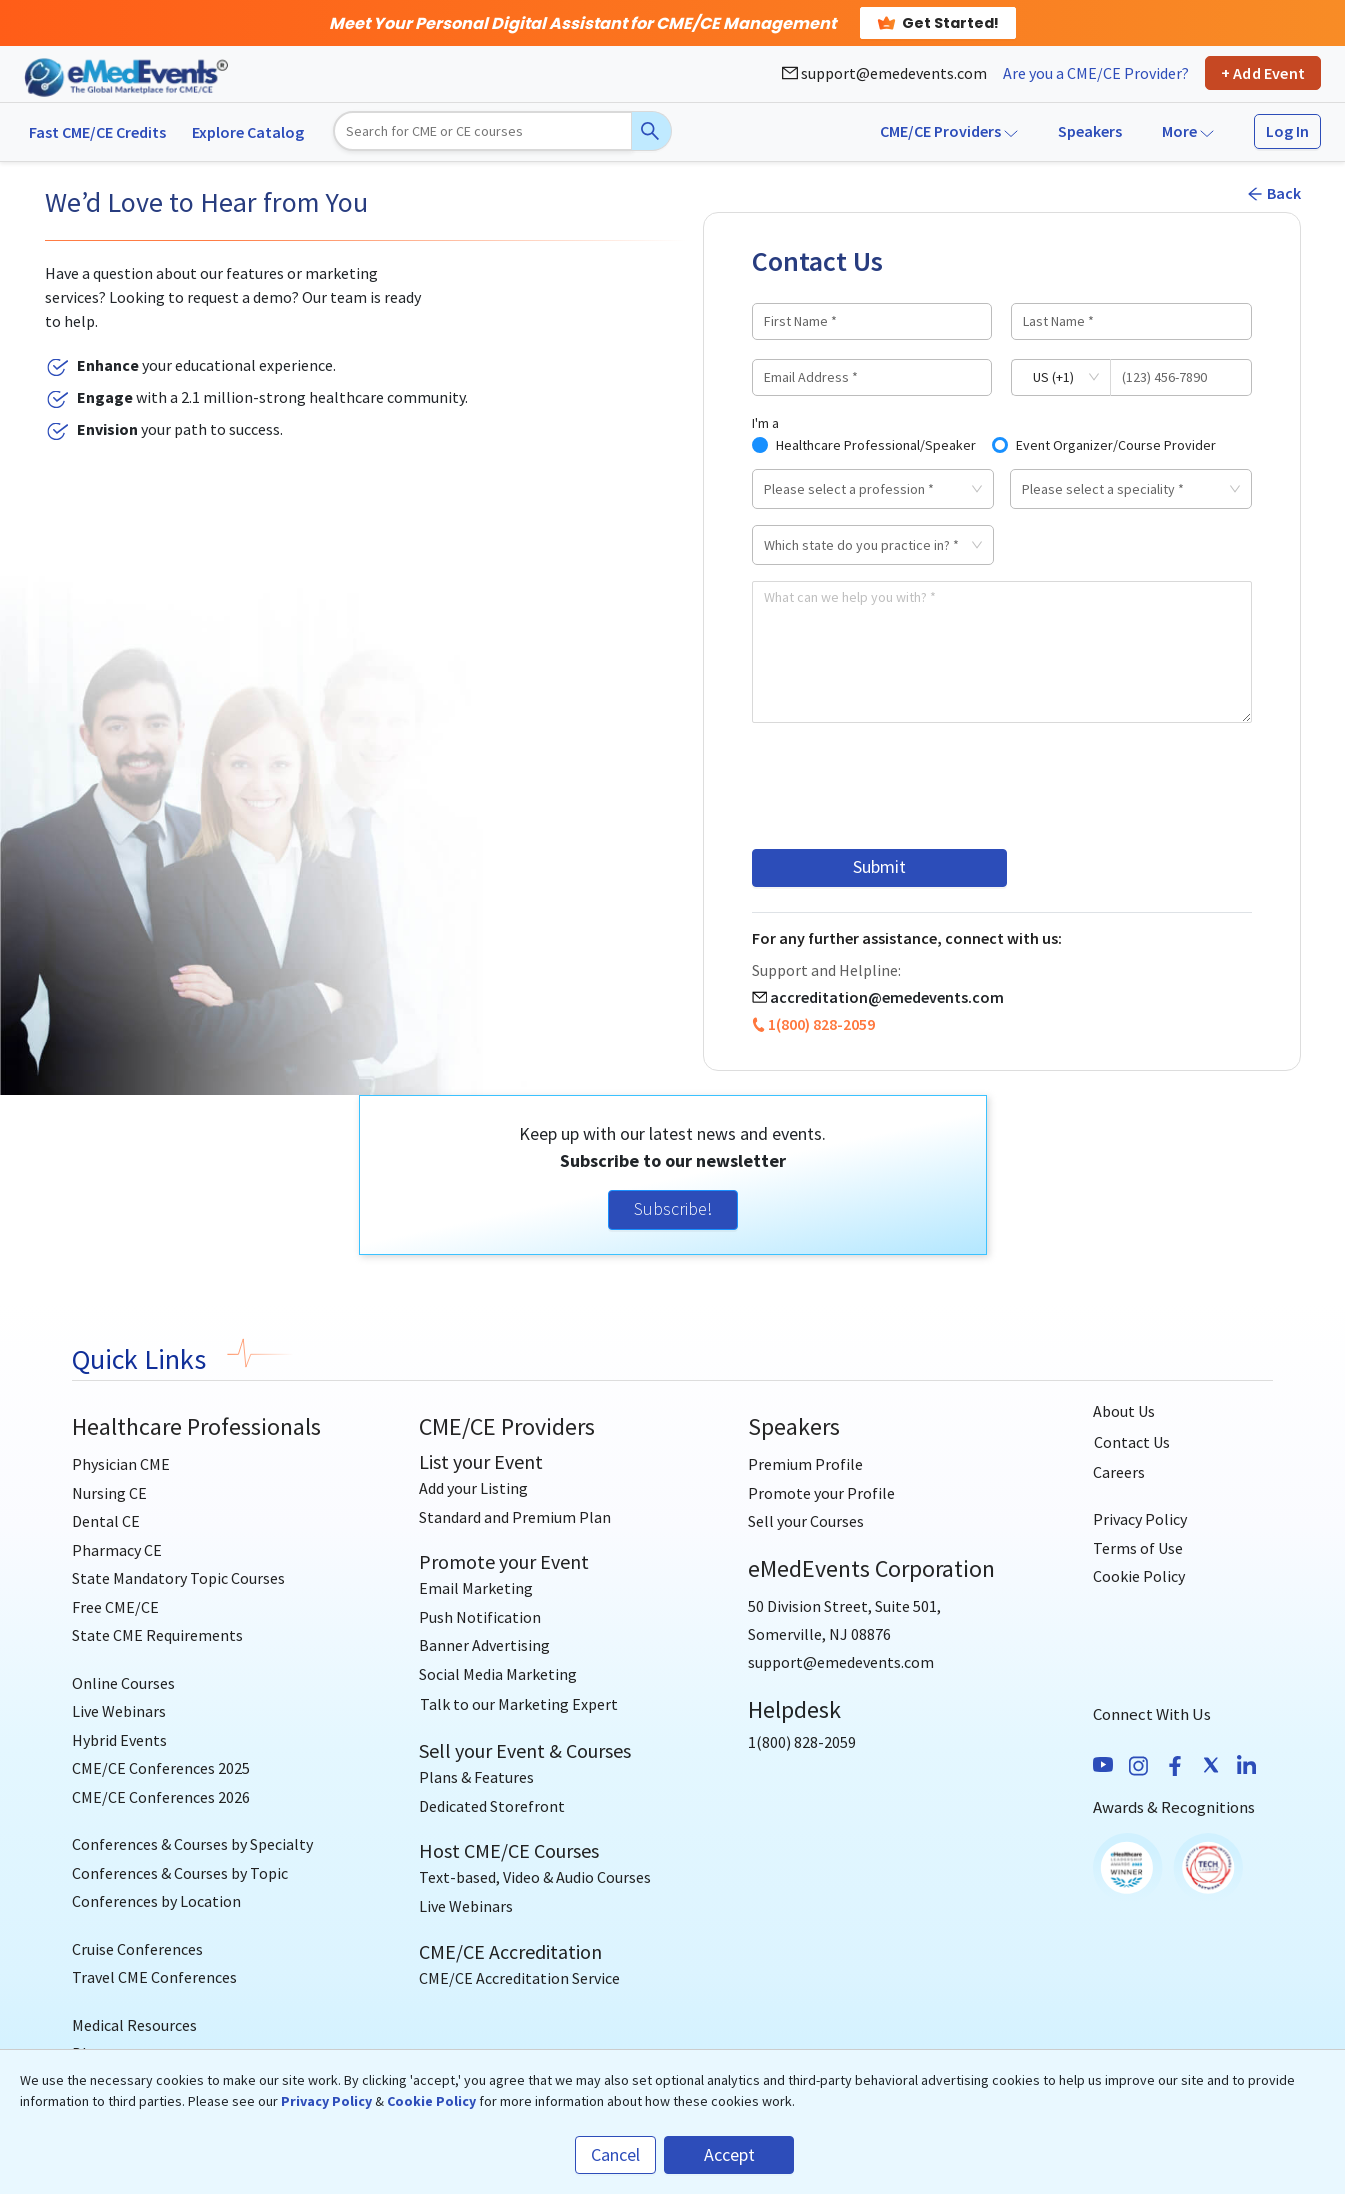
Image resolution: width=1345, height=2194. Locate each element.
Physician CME (121, 1463)
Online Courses (123, 1682)
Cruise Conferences (137, 1948)
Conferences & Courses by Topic (180, 1872)
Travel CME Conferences (154, 1976)
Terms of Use (1138, 1547)
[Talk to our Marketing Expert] (519, 1703)
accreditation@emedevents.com (887, 996)
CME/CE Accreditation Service (519, 1977)
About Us (1124, 1410)
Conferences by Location (156, 1900)
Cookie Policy (1139, 1575)
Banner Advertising (484, 1644)
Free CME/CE (115, 1605)
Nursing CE (109, 1492)
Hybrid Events (119, 1738)
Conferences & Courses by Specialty (192, 1843)
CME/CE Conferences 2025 (161, 1767)
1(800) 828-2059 (821, 1023)
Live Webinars (119, 1710)
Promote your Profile (821, 1492)
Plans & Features (476, 1776)
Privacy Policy (1140, 1518)
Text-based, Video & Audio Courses (535, 1876)
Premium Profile (805, 1463)
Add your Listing (473, 1487)
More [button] (1188, 131)
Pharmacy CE (117, 1548)
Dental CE (106, 1520)
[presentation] (904, 786)
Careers (1119, 1471)
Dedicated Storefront (492, 1805)
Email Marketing (476, 1587)
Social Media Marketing (498, 1673)
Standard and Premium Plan (515, 1516)
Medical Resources (134, 2024)
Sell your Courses (806, 1520)
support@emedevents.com (884, 73)
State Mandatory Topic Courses (178, 1577)
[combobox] (866, 488)
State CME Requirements (157, 1634)
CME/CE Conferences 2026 (161, 1795)
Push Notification (480, 1616)
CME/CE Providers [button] (949, 131)
